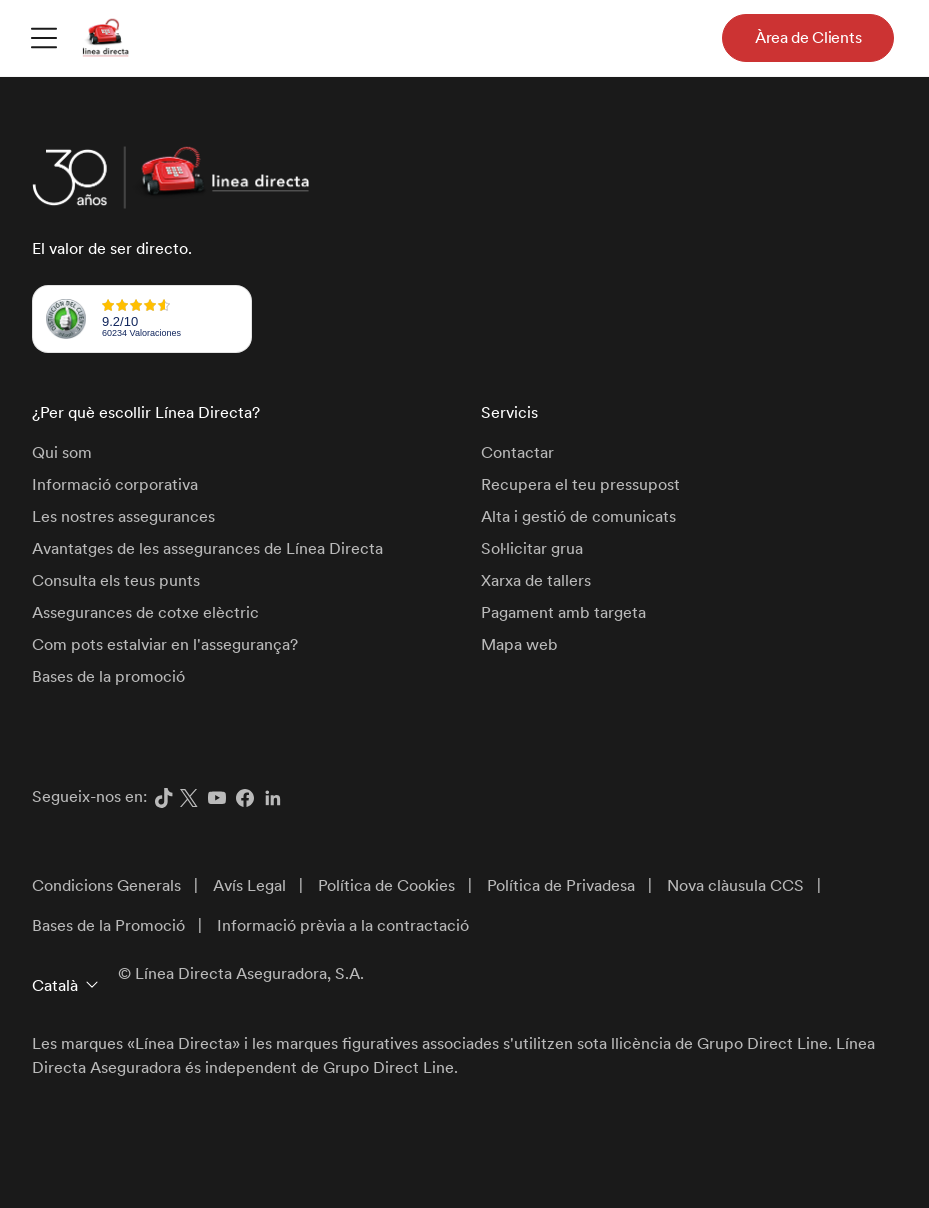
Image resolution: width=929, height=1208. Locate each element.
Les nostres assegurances (123, 516)
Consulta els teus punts (116, 580)
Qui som (62, 452)
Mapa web (519, 644)
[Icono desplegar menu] (44, 37)
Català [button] (55, 985)
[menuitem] (44, 37)
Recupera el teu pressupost (580, 484)
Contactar (517, 452)
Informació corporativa (115, 484)
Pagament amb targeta (563, 612)
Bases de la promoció (108, 676)
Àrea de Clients (808, 37)
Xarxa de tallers (536, 580)
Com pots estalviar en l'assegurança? (165, 644)
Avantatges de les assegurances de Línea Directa (207, 548)
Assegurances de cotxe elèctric (145, 612)
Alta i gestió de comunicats (578, 516)
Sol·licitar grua (532, 548)
